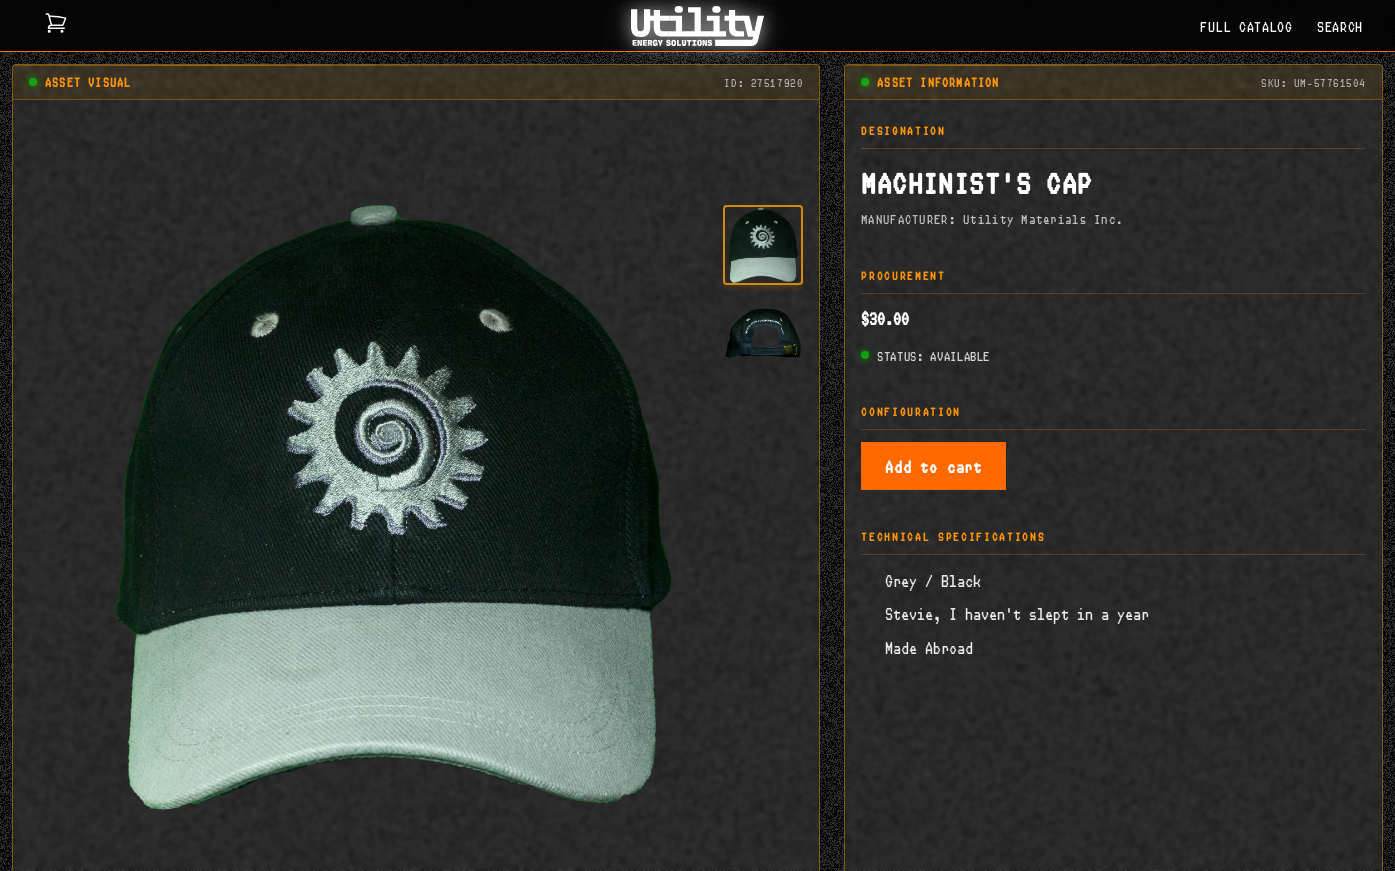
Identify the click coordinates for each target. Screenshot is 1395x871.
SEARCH (1340, 26)
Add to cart (933, 465)
